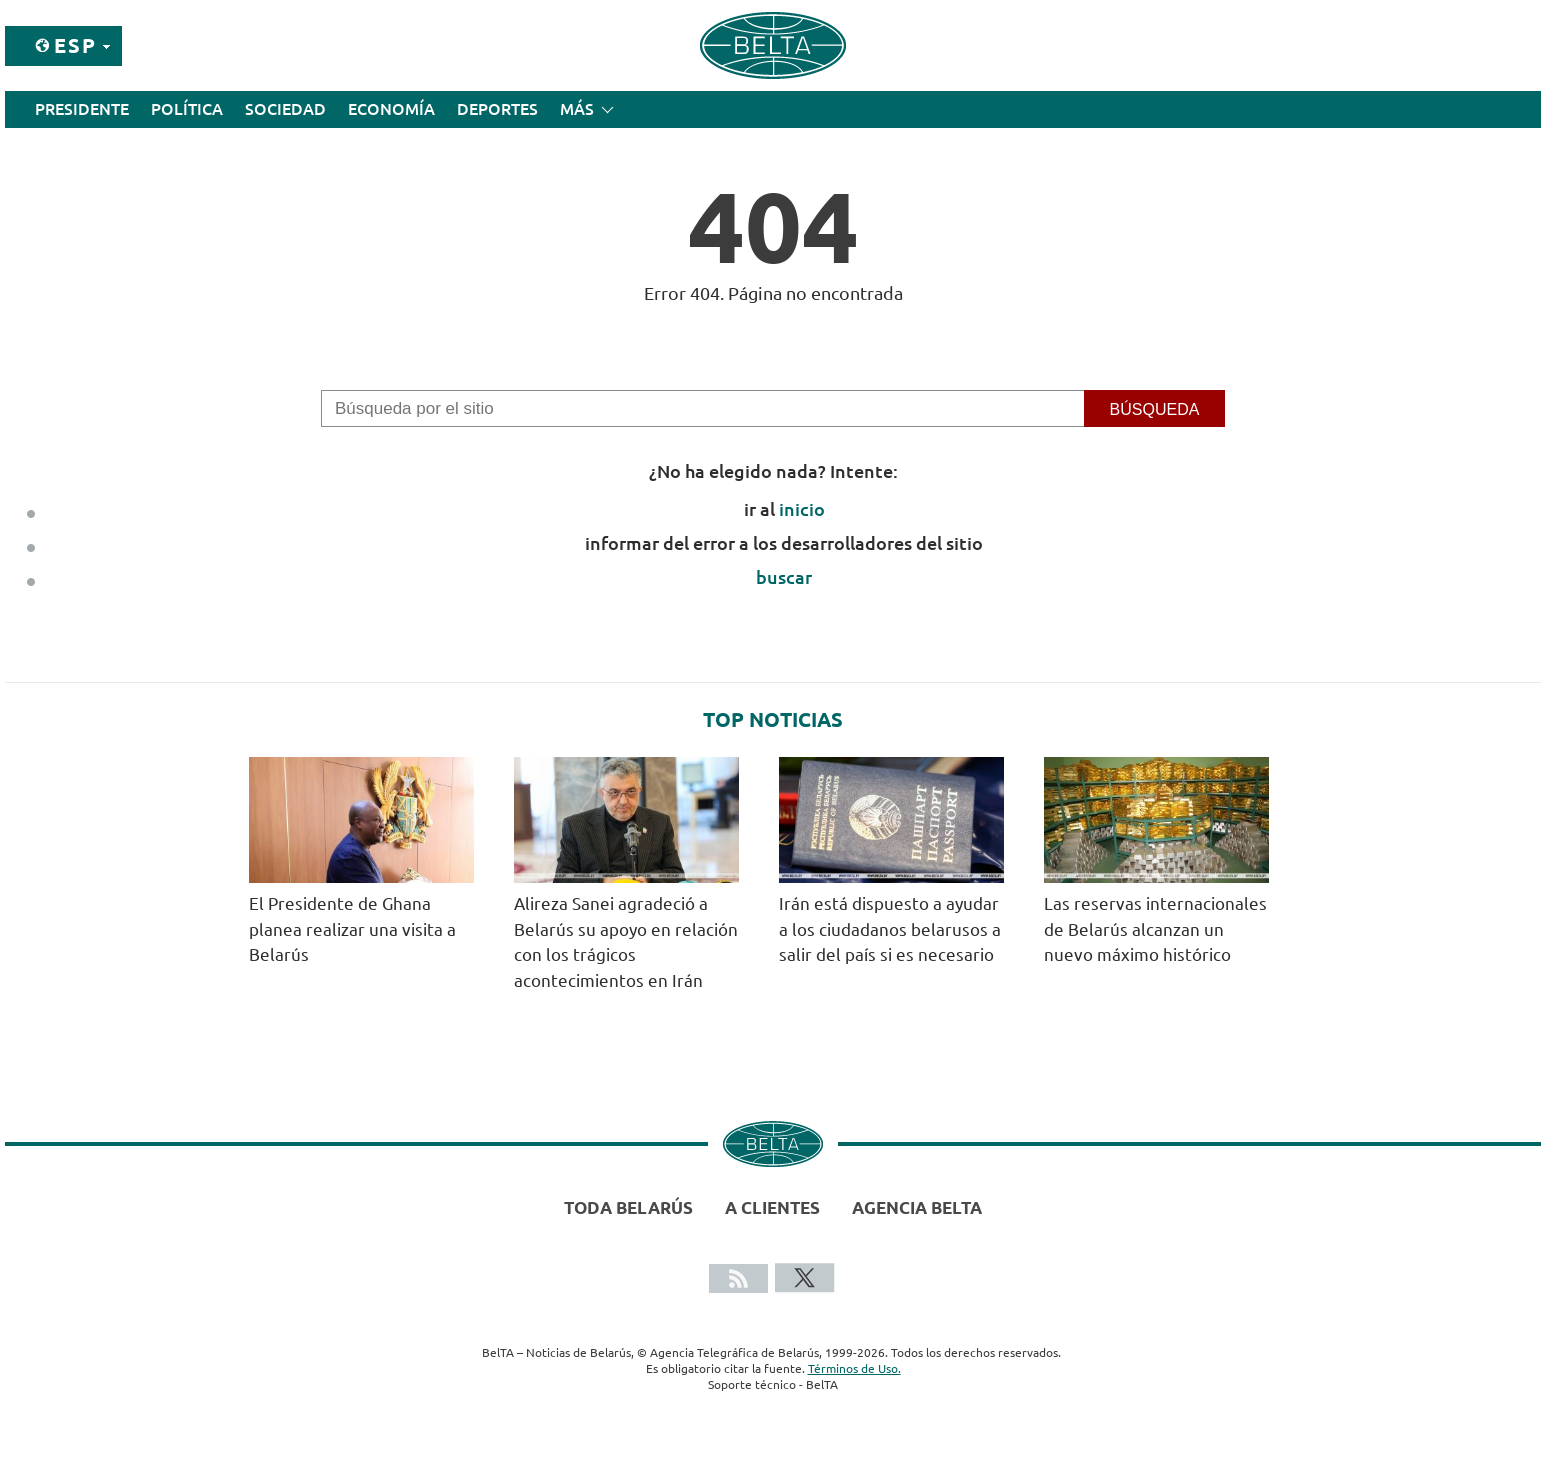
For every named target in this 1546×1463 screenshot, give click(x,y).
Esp (75, 45)
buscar (784, 577)
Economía (391, 109)
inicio (802, 509)
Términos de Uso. (854, 1368)
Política (187, 109)
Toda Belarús (628, 1207)
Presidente (82, 109)
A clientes (772, 1207)
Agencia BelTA (917, 1207)
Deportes (497, 109)
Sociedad (285, 109)
